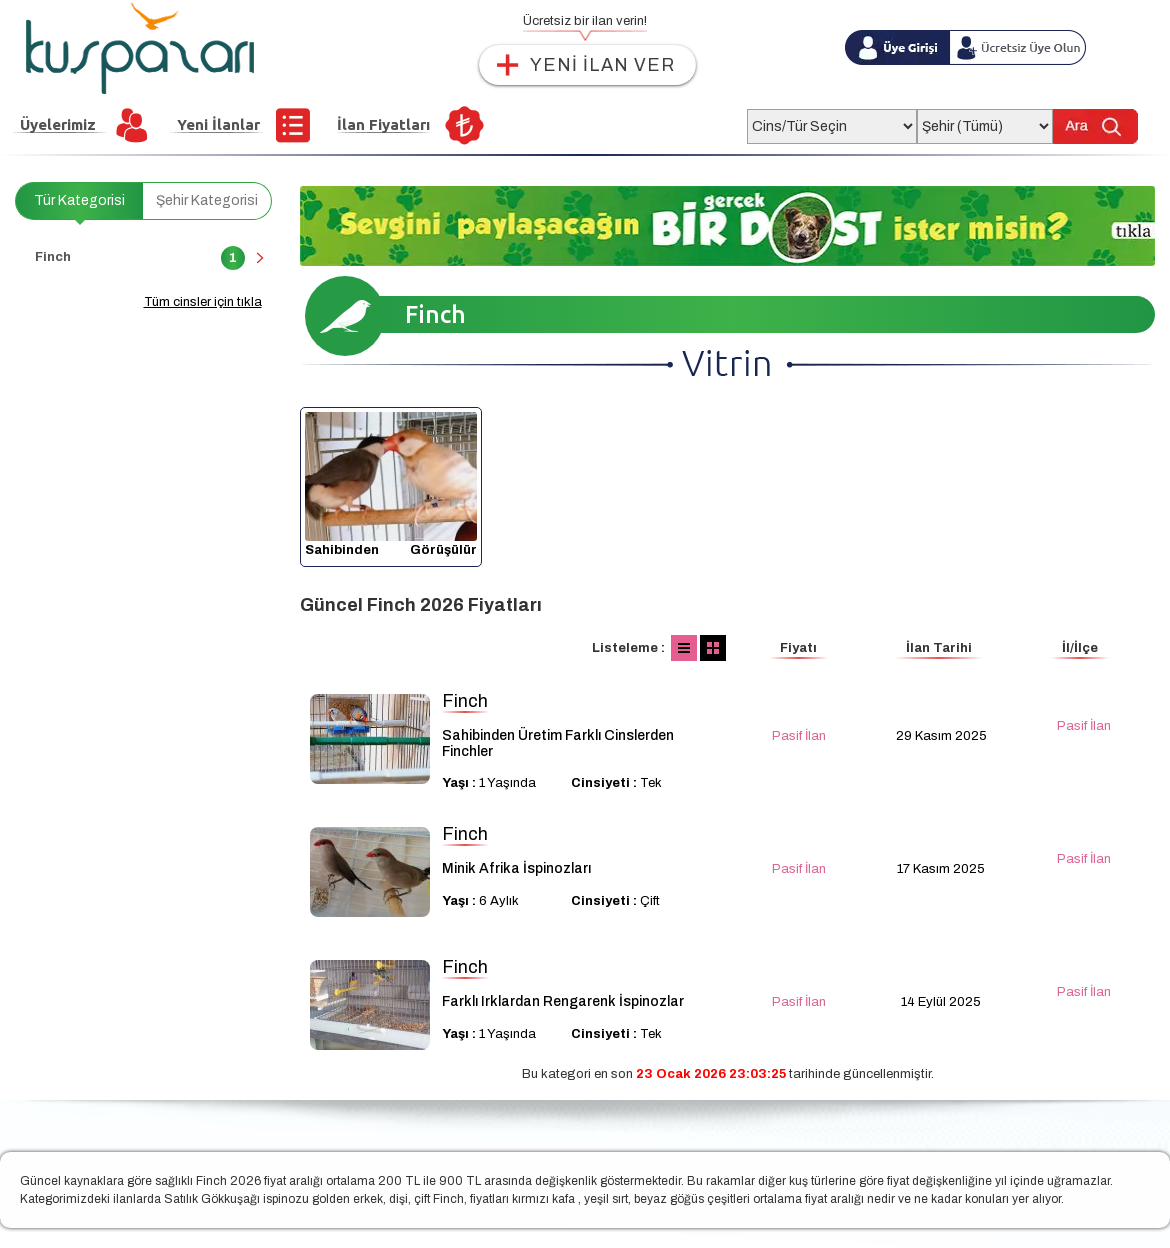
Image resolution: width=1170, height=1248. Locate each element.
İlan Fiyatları (383, 124)
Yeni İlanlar (218, 124)
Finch (140, 258)
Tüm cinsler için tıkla (203, 302)
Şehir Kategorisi (207, 200)
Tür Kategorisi (79, 200)
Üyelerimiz (58, 124)
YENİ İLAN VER (602, 65)
